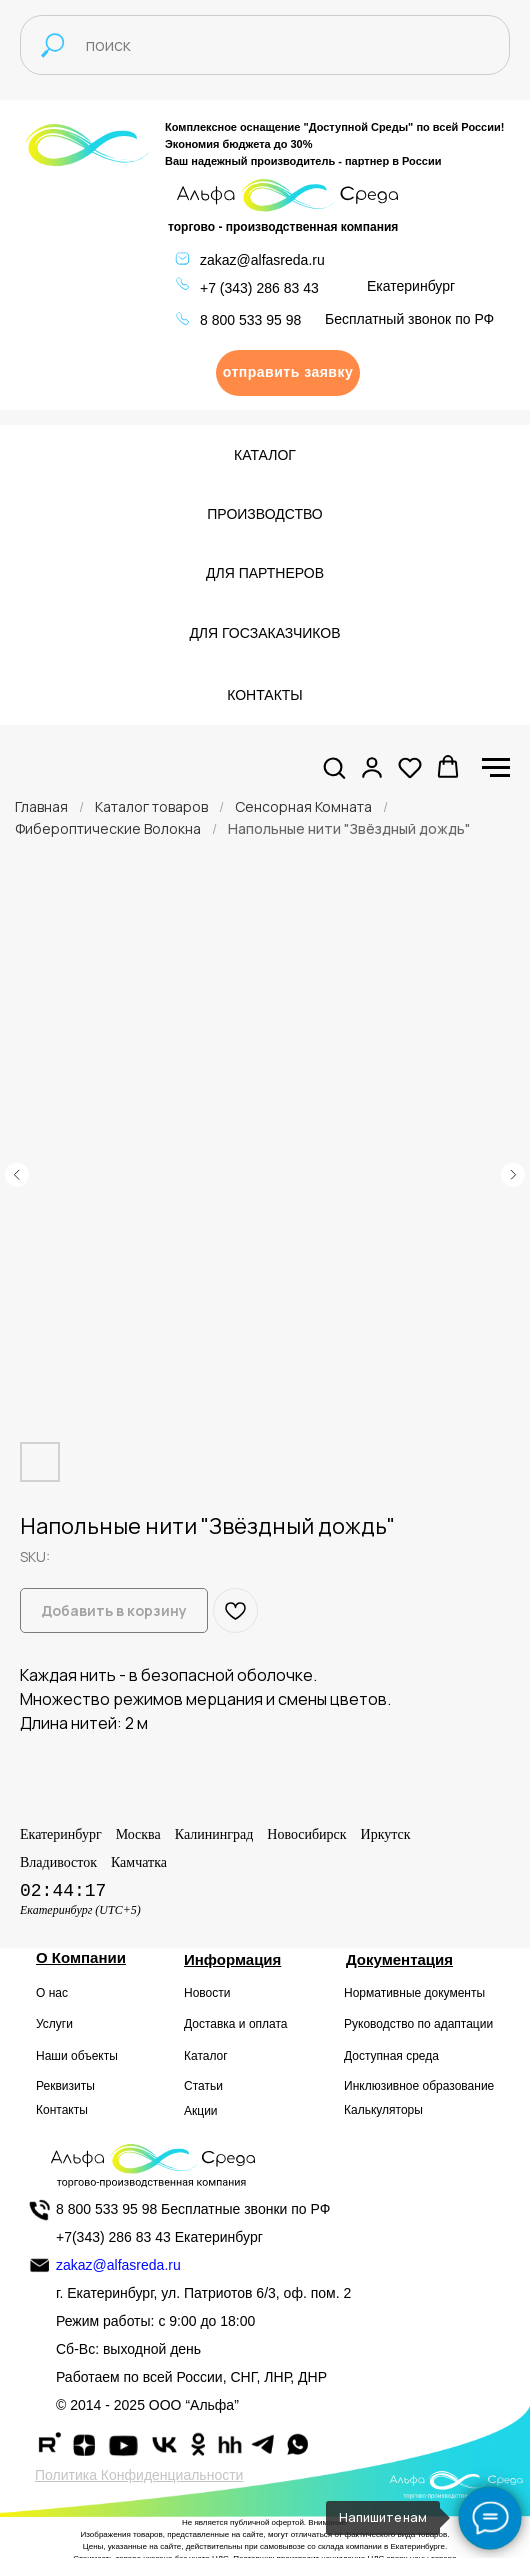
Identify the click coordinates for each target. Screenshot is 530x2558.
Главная (41, 806)
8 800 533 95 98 (250, 320)
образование (459, 2086)
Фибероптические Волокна (108, 828)
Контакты (62, 2110)
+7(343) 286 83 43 (113, 2237)
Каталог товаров (151, 806)
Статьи (203, 2086)
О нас (52, 1993)
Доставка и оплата (236, 2024)
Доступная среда (391, 2056)
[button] (288, 373)
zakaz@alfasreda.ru (262, 260)
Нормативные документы (414, 1993)
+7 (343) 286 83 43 (259, 288)
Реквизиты (65, 2086)
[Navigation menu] (496, 768)
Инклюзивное (381, 2086)
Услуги (54, 2024)
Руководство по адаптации (418, 2024)
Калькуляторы (383, 2110)
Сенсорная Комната (303, 806)
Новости (207, 1993)
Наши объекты (77, 2056)
